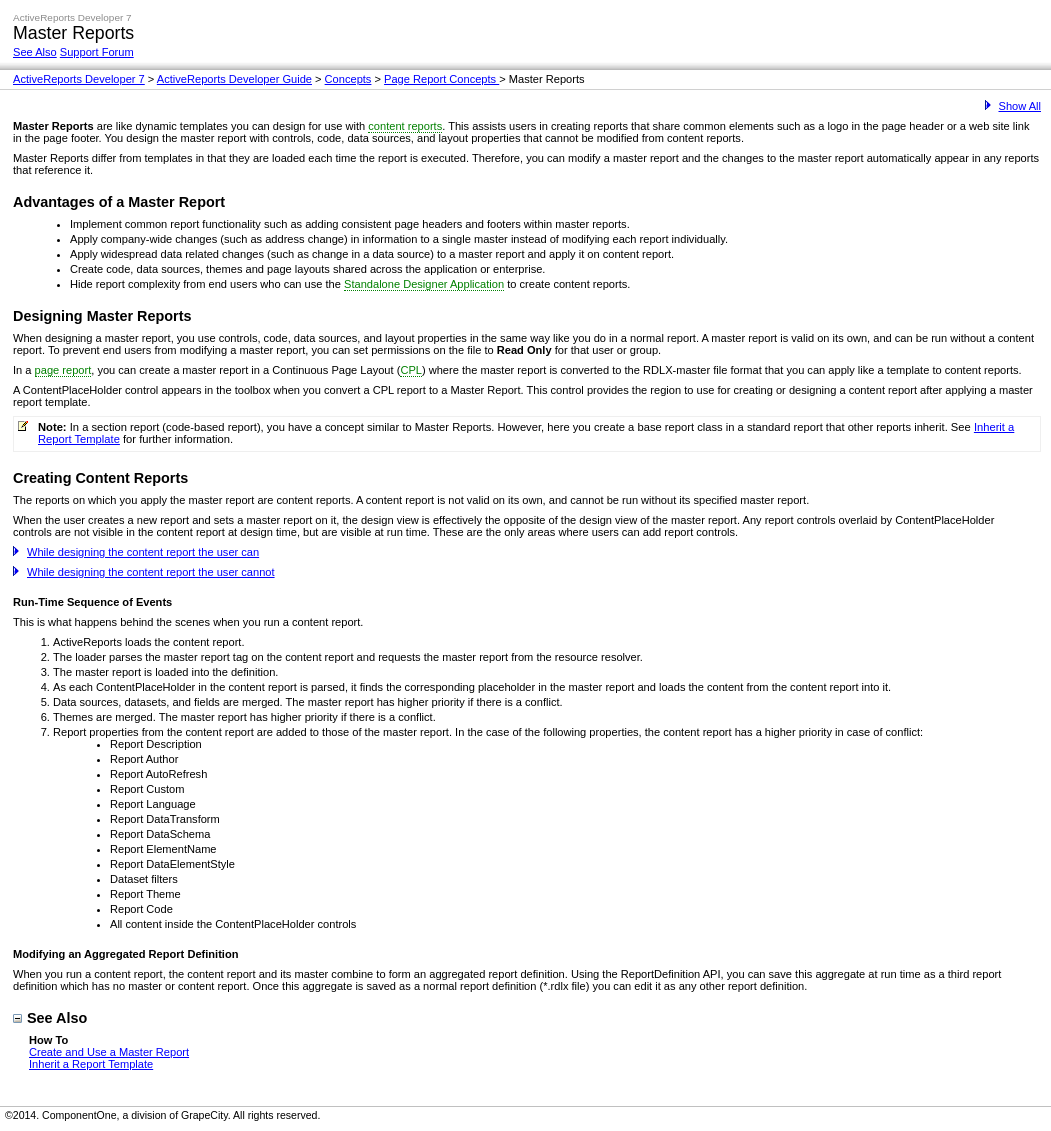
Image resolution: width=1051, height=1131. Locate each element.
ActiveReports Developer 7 (79, 79)
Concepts (348, 79)
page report (63, 370)
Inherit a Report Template (91, 1064)
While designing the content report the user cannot (144, 572)
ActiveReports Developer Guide (234, 79)
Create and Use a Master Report (109, 1052)
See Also (35, 52)
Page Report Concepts (441, 79)
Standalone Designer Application (424, 284)
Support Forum (97, 52)
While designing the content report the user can (136, 552)
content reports (405, 126)
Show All (1013, 106)
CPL (411, 370)
